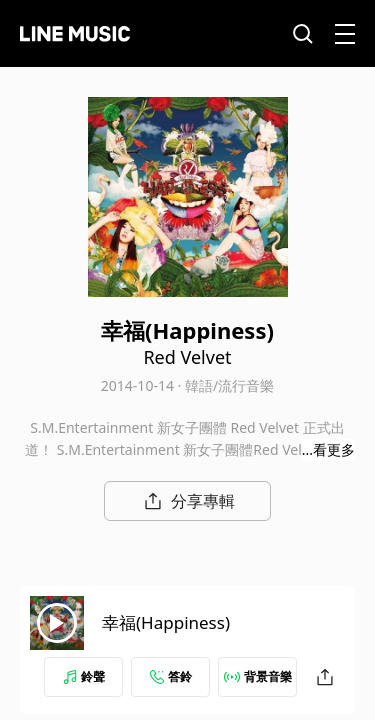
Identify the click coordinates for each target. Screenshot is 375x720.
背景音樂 (258, 676)
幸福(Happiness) (166, 622)
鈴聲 (84, 676)
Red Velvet (187, 357)
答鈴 (171, 676)
